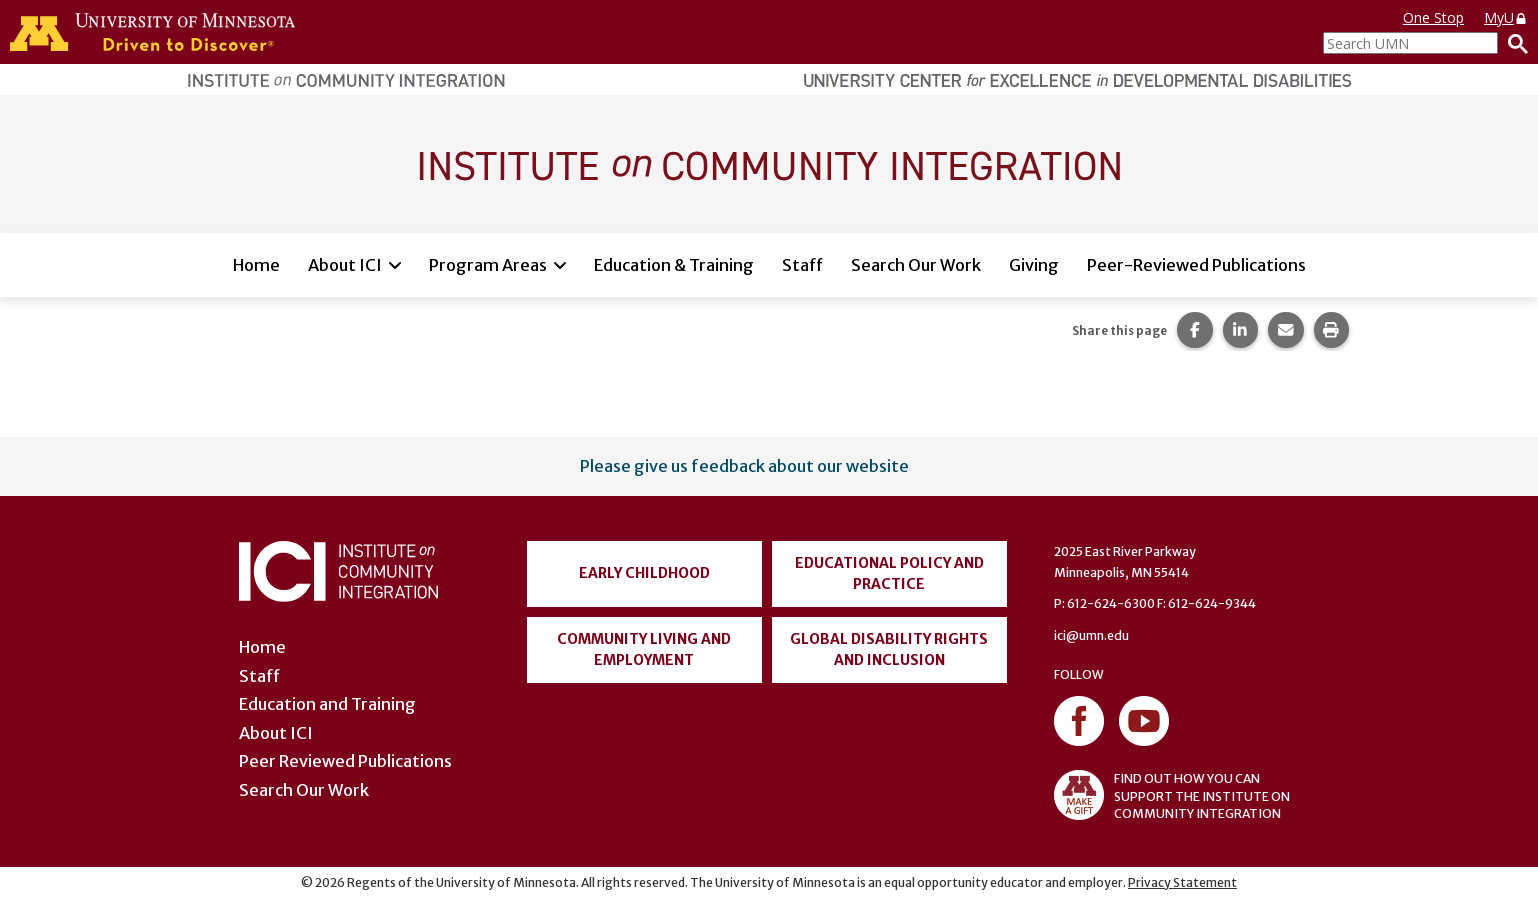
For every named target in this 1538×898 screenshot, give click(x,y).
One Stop (1433, 17)
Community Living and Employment (644, 649)
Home (256, 265)
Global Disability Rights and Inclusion (889, 649)
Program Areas (488, 265)
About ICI (345, 265)
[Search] (1513, 43)
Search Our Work (916, 265)
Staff (802, 265)
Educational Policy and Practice (889, 573)
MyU (1506, 17)
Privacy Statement (1182, 882)
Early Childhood (644, 573)
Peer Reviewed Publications (345, 761)
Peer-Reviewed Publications (1196, 265)
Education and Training (327, 704)
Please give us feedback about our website (744, 466)
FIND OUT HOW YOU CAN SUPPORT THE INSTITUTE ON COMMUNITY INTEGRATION (1172, 795)
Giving (1034, 265)
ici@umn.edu (1091, 635)
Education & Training (674, 265)
